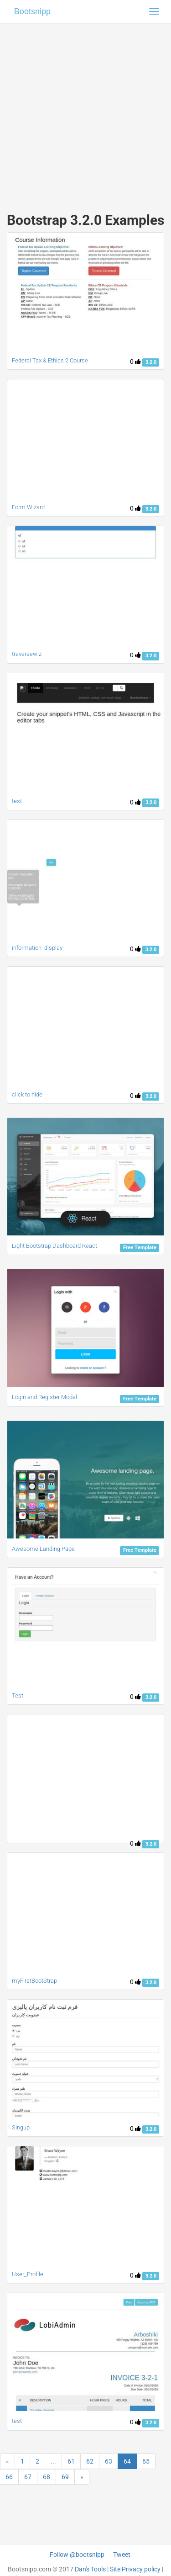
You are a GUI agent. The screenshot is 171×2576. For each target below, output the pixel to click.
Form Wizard (28, 507)
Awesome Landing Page (43, 1548)
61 (71, 2461)
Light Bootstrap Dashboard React (54, 1245)
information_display (37, 947)
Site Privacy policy (135, 2569)
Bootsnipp (32, 11)
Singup (21, 2127)
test (17, 801)
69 (65, 2476)
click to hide (27, 1094)
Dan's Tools (90, 2569)
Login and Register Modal (44, 1397)
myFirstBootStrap (34, 1980)
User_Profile (27, 2274)
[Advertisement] (85, 108)
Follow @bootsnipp (77, 2554)
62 (89, 2461)
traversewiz (26, 653)
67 (27, 2476)
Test (17, 1695)
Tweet (121, 2554)
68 (46, 2476)
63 (108, 2461)
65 (146, 2461)
